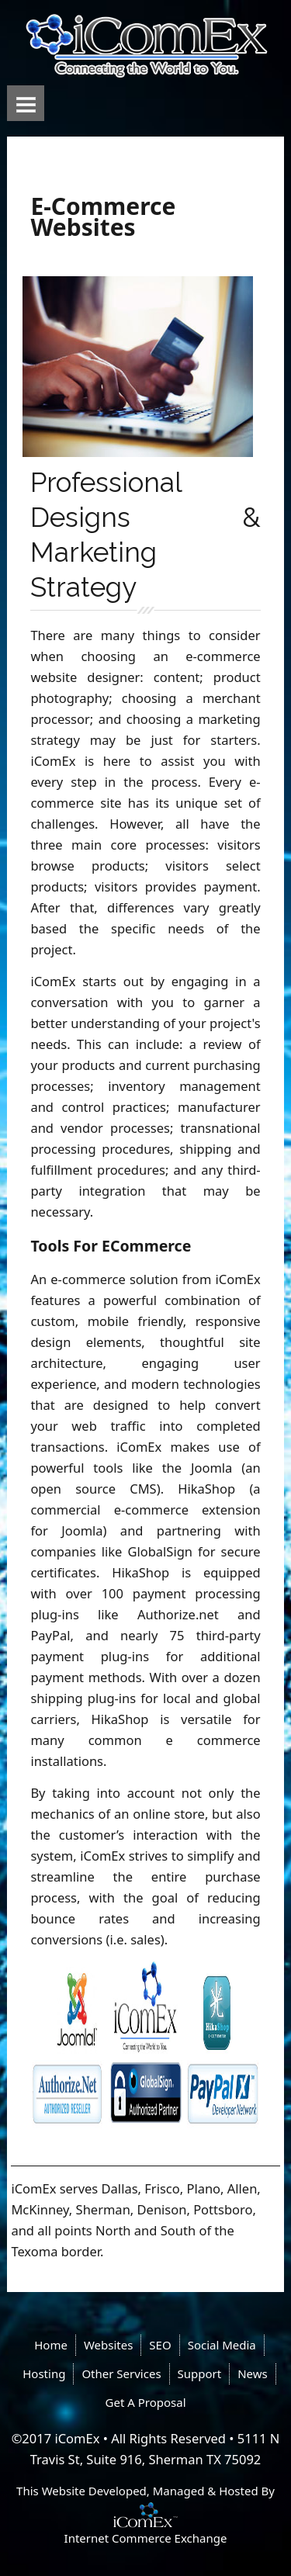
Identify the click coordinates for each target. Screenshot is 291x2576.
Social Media (222, 2345)
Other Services (121, 2373)
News (252, 2373)
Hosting (44, 2373)
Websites (108, 2345)
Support (200, 2373)
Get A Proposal (146, 2402)
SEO (160, 2345)
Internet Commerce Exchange (145, 2538)
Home (51, 2345)
